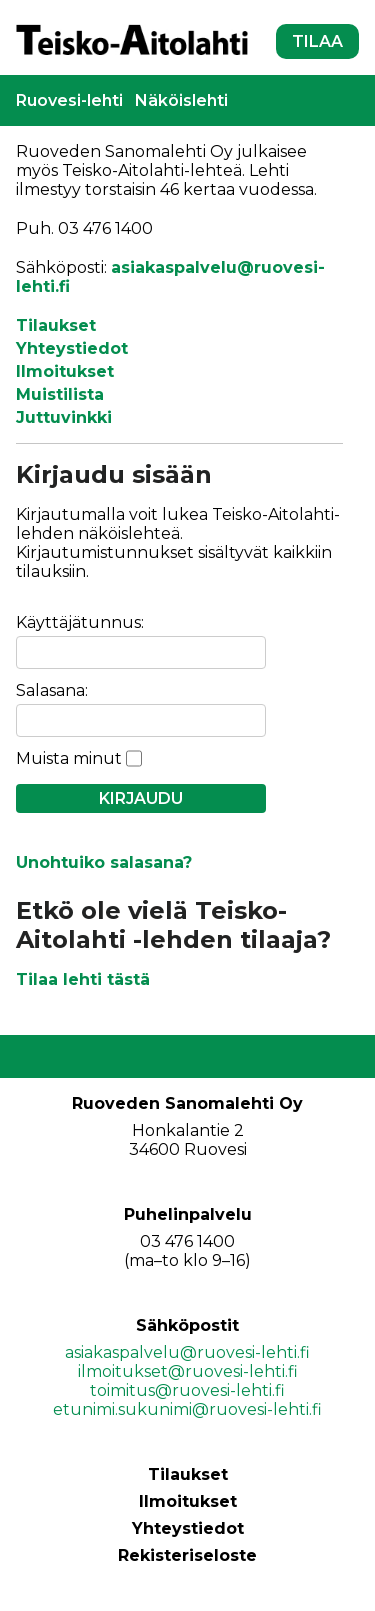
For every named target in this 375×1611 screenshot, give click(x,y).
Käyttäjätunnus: (80, 622)
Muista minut (69, 758)
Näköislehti (181, 100)
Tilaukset (56, 325)
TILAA (317, 41)
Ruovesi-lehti (69, 100)
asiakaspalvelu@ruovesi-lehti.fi (187, 1352)
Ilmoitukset (65, 371)
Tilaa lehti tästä (83, 979)
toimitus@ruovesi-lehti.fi (187, 1390)
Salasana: (52, 690)
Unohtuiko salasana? (104, 862)
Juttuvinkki (64, 417)
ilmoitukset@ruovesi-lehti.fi (188, 1371)
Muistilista (60, 394)
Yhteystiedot (72, 348)
